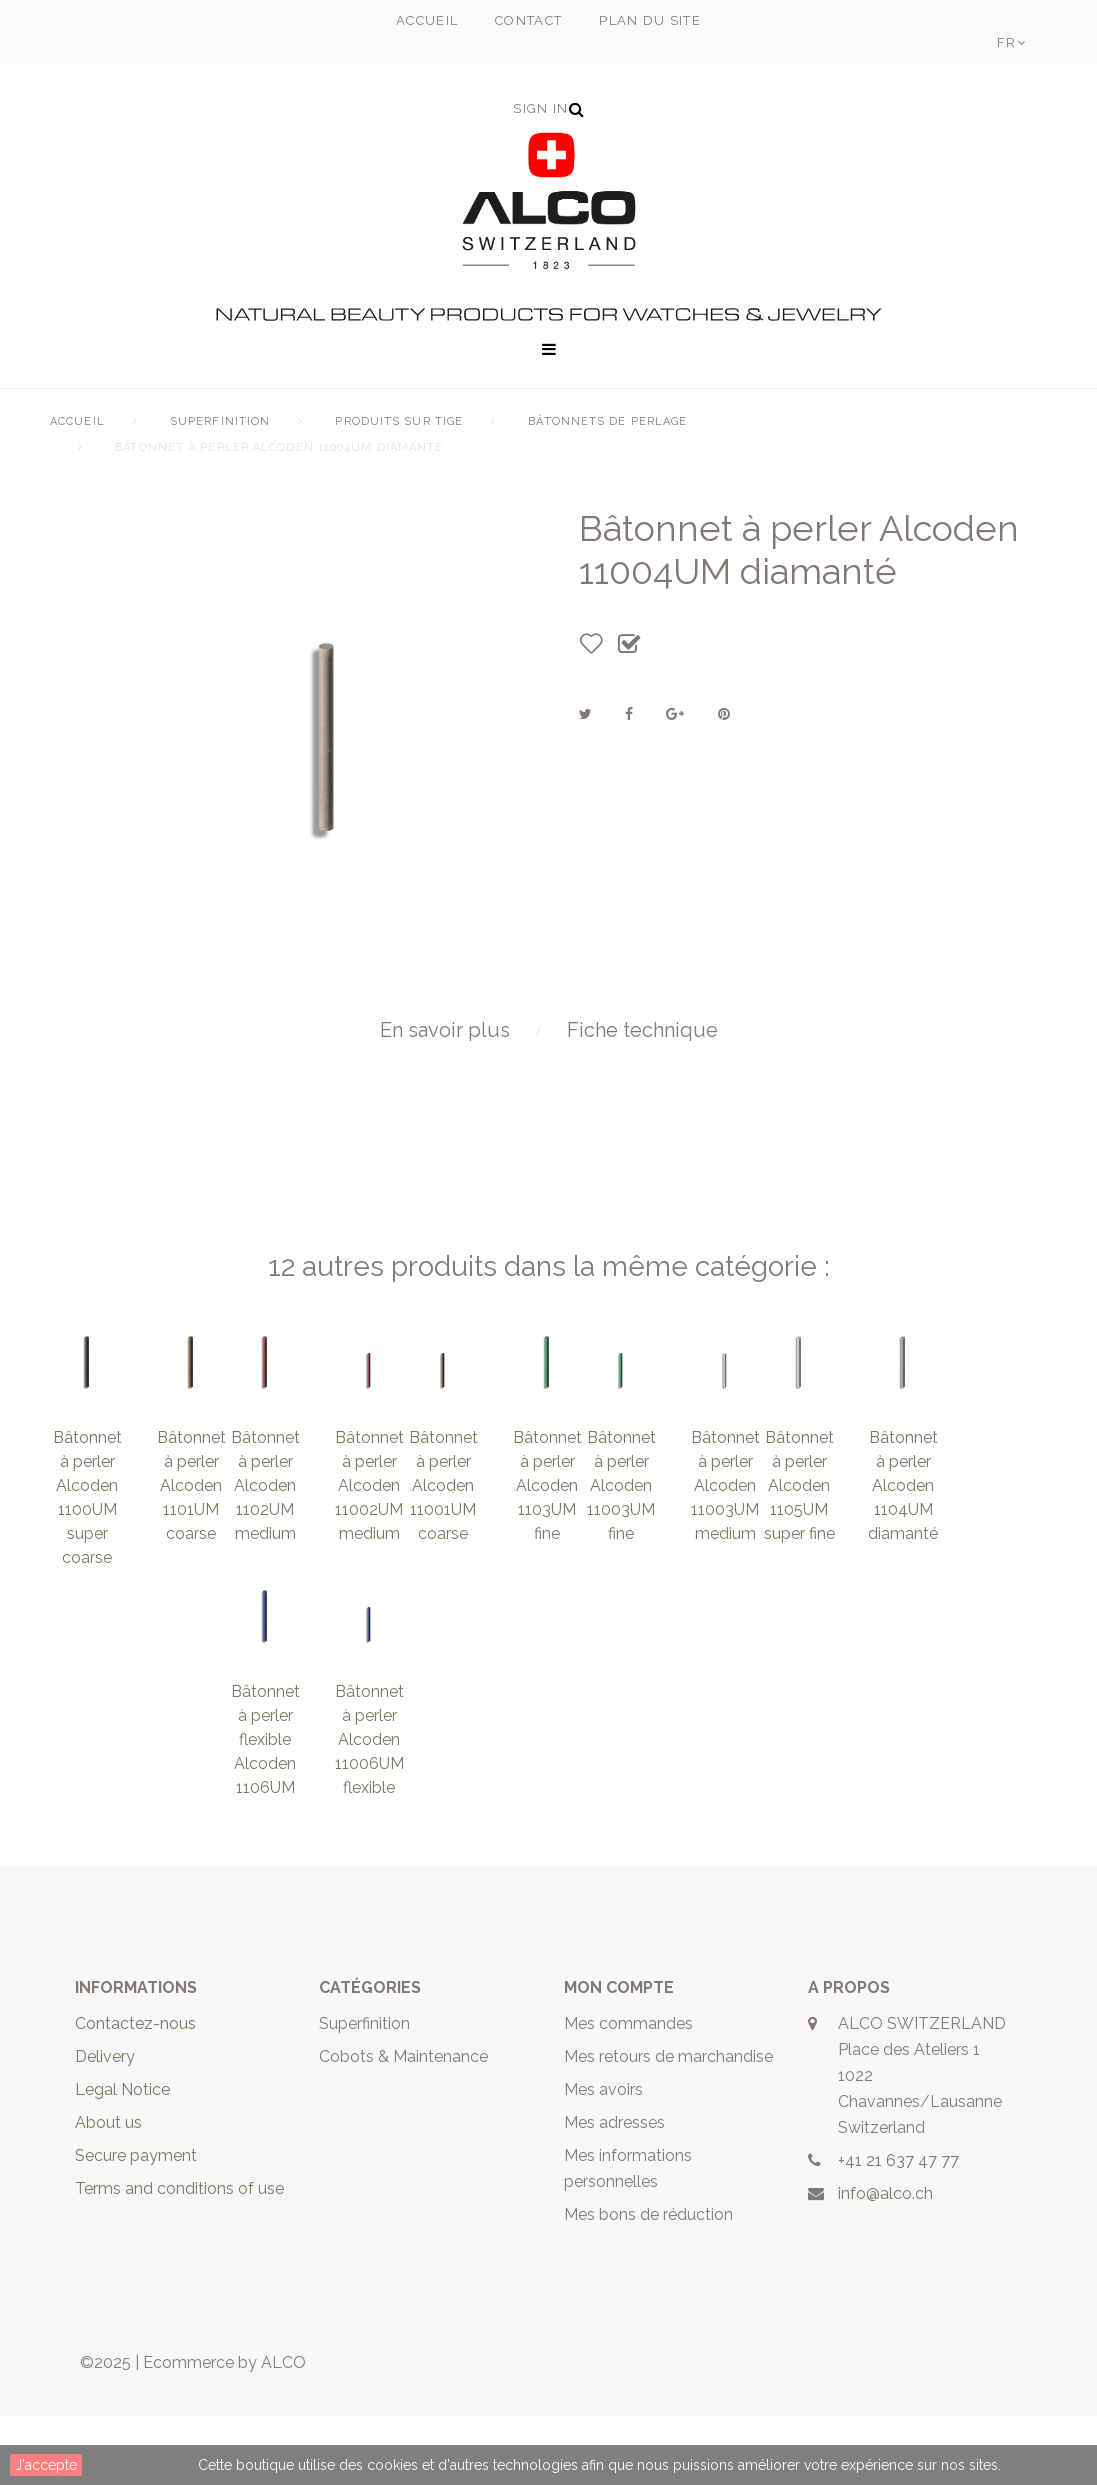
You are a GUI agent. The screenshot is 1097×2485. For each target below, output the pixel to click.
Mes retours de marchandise (668, 2125)
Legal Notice (122, 2158)
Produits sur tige (399, 421)
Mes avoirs (603, 2158)
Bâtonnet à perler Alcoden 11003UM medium (725, 1554)
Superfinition (220, 421)
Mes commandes (628, 2092)
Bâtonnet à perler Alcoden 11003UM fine (621, 1554)
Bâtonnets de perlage (607, 421)
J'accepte (46, 2465)
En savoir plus (445, 1099)
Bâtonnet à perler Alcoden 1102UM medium (265, 1554)
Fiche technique (642, 1099)
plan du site (650, 20)
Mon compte (619, 2056)
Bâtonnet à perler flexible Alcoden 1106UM (265, 1808)
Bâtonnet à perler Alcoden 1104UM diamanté (903, 1554)
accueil (427, 20)
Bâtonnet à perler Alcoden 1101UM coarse (191, 1554)
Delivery (105, 2125)
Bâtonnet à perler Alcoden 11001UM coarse (443, 1554)
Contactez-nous (135, 2092)
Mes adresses (614, 2191)
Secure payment (136, 2224)
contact (528, 20)
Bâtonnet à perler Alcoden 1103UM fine (547, 1554)
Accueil (77, 421)
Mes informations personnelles (628, 2237)
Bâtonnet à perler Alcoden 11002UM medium (369, 1554)
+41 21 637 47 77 (898, 2229)
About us (108, 2191)
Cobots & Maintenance (403, 2125)
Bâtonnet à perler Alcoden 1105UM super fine (799, 1554)
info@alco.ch (885, 2262)
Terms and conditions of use (179, 2257)
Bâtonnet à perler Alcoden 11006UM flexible (369, 1808)
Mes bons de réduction (648, 2283)
